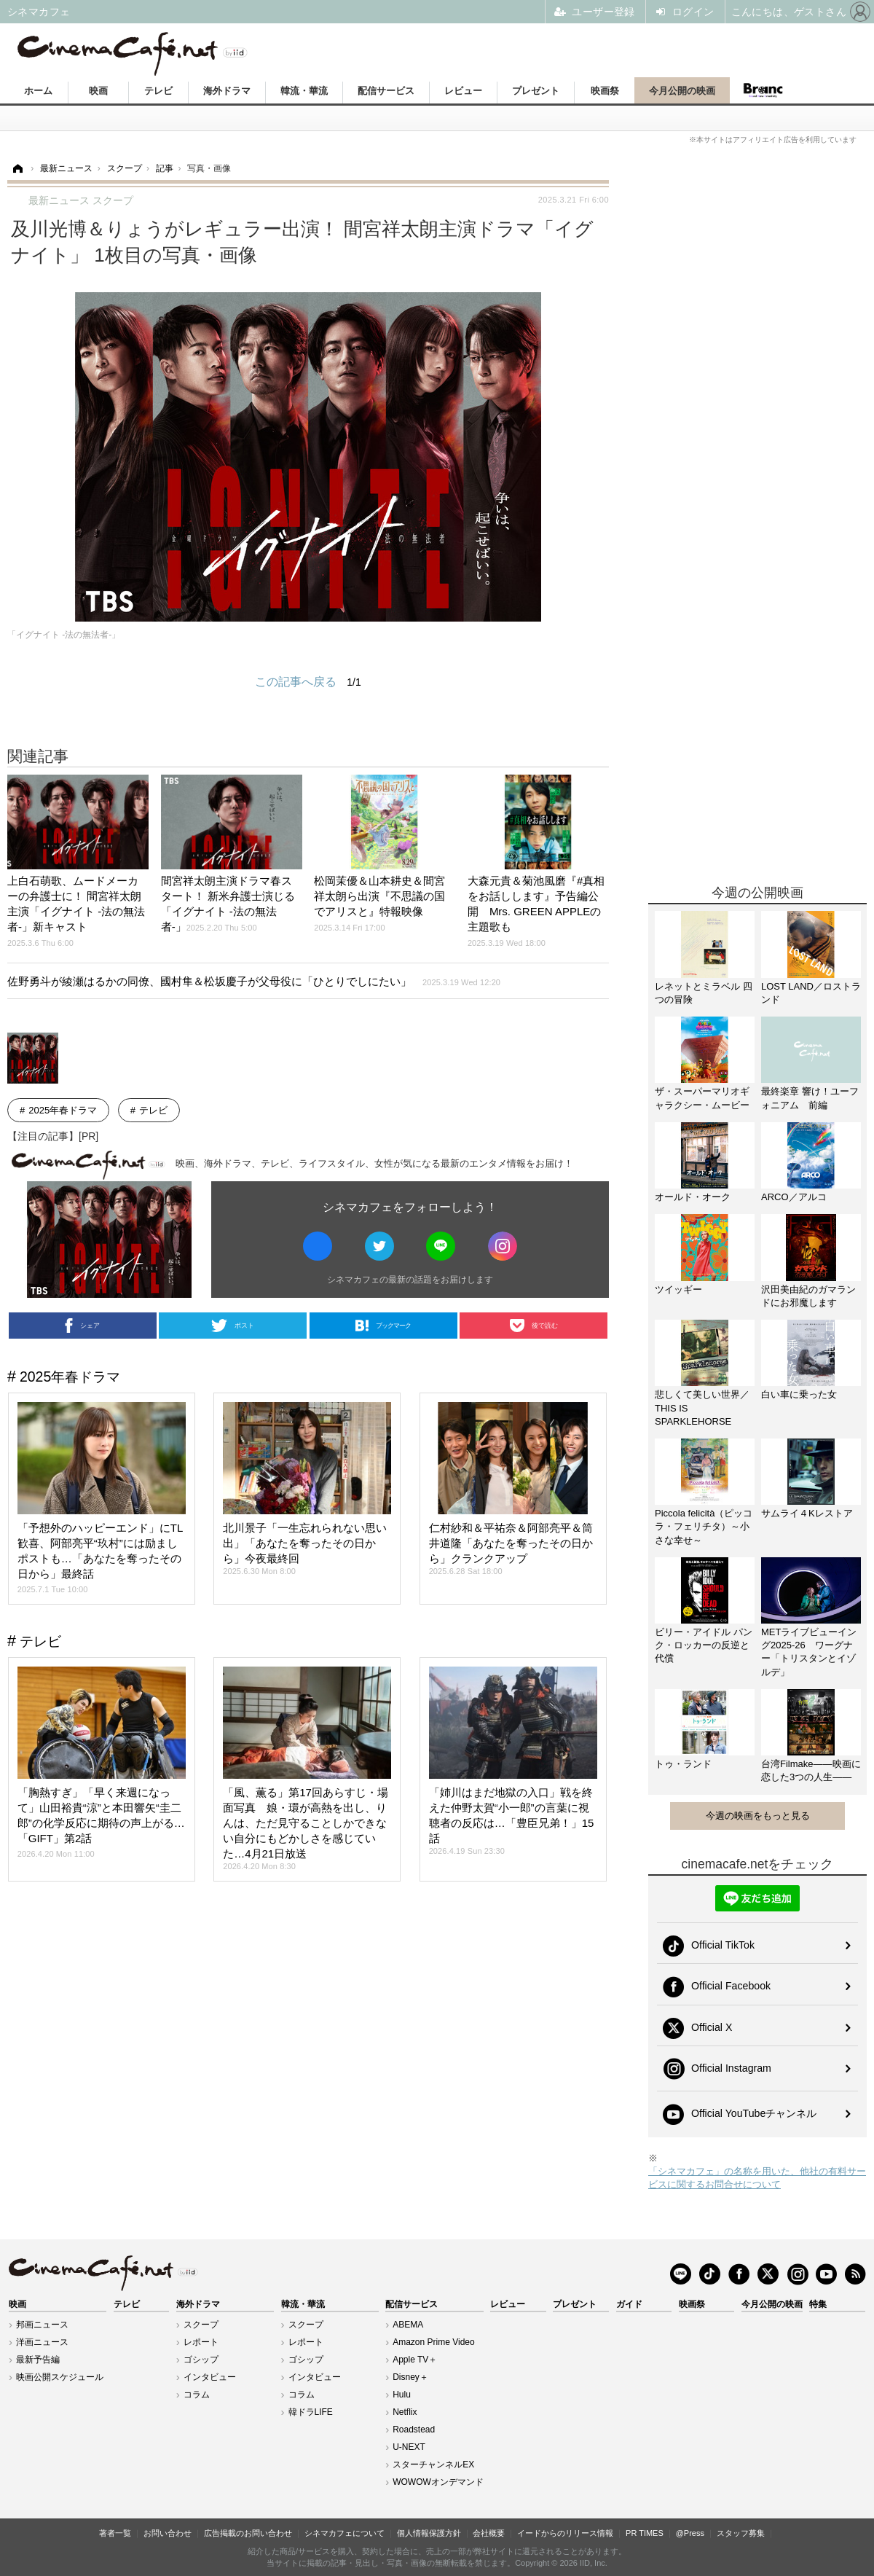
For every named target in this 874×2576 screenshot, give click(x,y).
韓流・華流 (304, 90)
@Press (690, 2533)
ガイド (629, 2304)
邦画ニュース (42, 2324)
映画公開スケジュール (59, 2377)
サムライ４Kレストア (807, 1513)
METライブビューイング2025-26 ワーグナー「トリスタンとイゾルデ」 (809, 1651)
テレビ (158, 90)
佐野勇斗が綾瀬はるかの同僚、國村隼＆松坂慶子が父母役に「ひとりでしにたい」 (253, 981)
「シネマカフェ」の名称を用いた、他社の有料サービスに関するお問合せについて (757, 2178)
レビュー (463, 90)
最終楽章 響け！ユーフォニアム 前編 (810, 1098)
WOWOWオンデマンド (438, 2482)
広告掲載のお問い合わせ (248, 2533)
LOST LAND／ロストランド (811, 993)
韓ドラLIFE (310, 2412)
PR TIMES (645, 2533)
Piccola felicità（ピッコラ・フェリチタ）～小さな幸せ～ (703, 1526)
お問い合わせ (167, 2533)
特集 (818, 2304)
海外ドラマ (227, 90)
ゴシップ (201, 2359)
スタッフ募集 (741, 2533)
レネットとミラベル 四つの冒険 (703, 993)
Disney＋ (410, 2377)
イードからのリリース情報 (565, 2533)
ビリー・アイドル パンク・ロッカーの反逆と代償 (703, 1645)
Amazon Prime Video (434, 2342)
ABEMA (408, 2324)
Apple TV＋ (415, 2359)
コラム (197, 2394)
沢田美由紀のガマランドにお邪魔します (808, 1296)
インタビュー (210, 2377)
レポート (201, 2342)
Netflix (405, 2412)
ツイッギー (678, 1289)
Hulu (402, 2394)
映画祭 (605, 90)
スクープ (201, 2324)
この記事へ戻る (308, 682)
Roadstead (414, 2429)
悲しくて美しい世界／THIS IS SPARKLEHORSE (702, 1407)
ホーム (38, 90)
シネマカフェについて (344, 2533)
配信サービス (386, 90)
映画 (98, 90)
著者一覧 (115, 2533)
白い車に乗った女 (799, 1394)
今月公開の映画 (682, 90)
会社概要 (489, 2533)
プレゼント (535, 90)
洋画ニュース (42, 2342)
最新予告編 (38, 2359)
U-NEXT (409, 2447)
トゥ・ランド (683, 1763)
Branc (762, 90)
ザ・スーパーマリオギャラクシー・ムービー (702, 1098)
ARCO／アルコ (794, 1196)
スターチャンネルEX (433, 2464)
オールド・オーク (693, 1196)
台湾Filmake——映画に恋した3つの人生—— (811, 1770)
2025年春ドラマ (62, 1110)
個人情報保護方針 (429, 2533)
